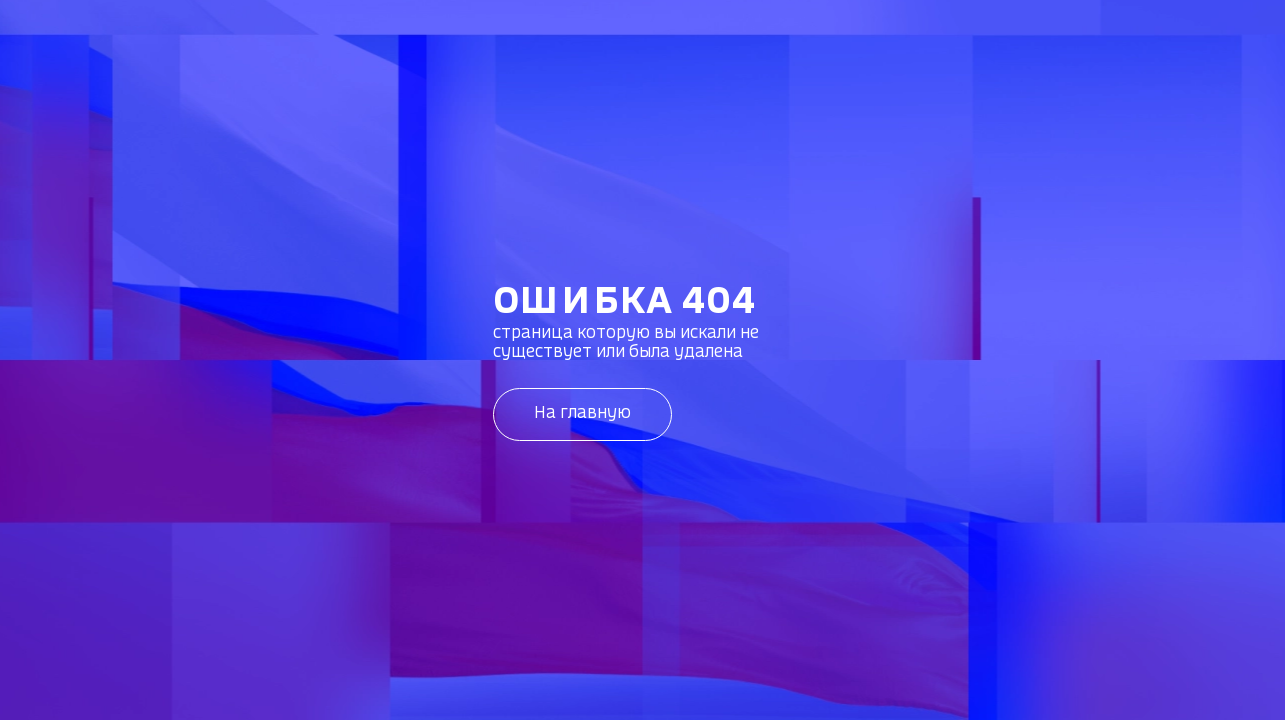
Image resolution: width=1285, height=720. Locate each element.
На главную (582, 413)
